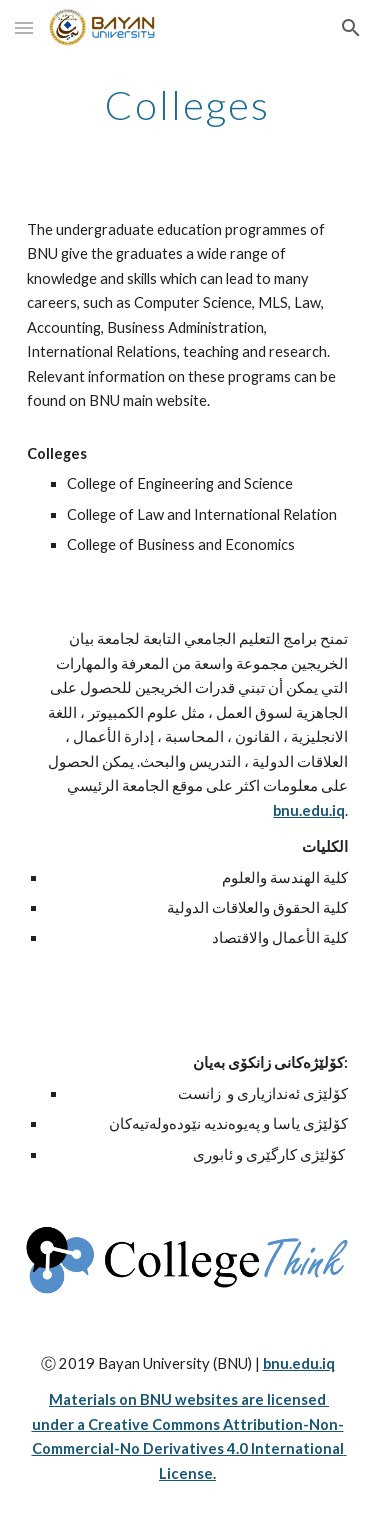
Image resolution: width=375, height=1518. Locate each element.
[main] (188, 105)
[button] (24, 27)
